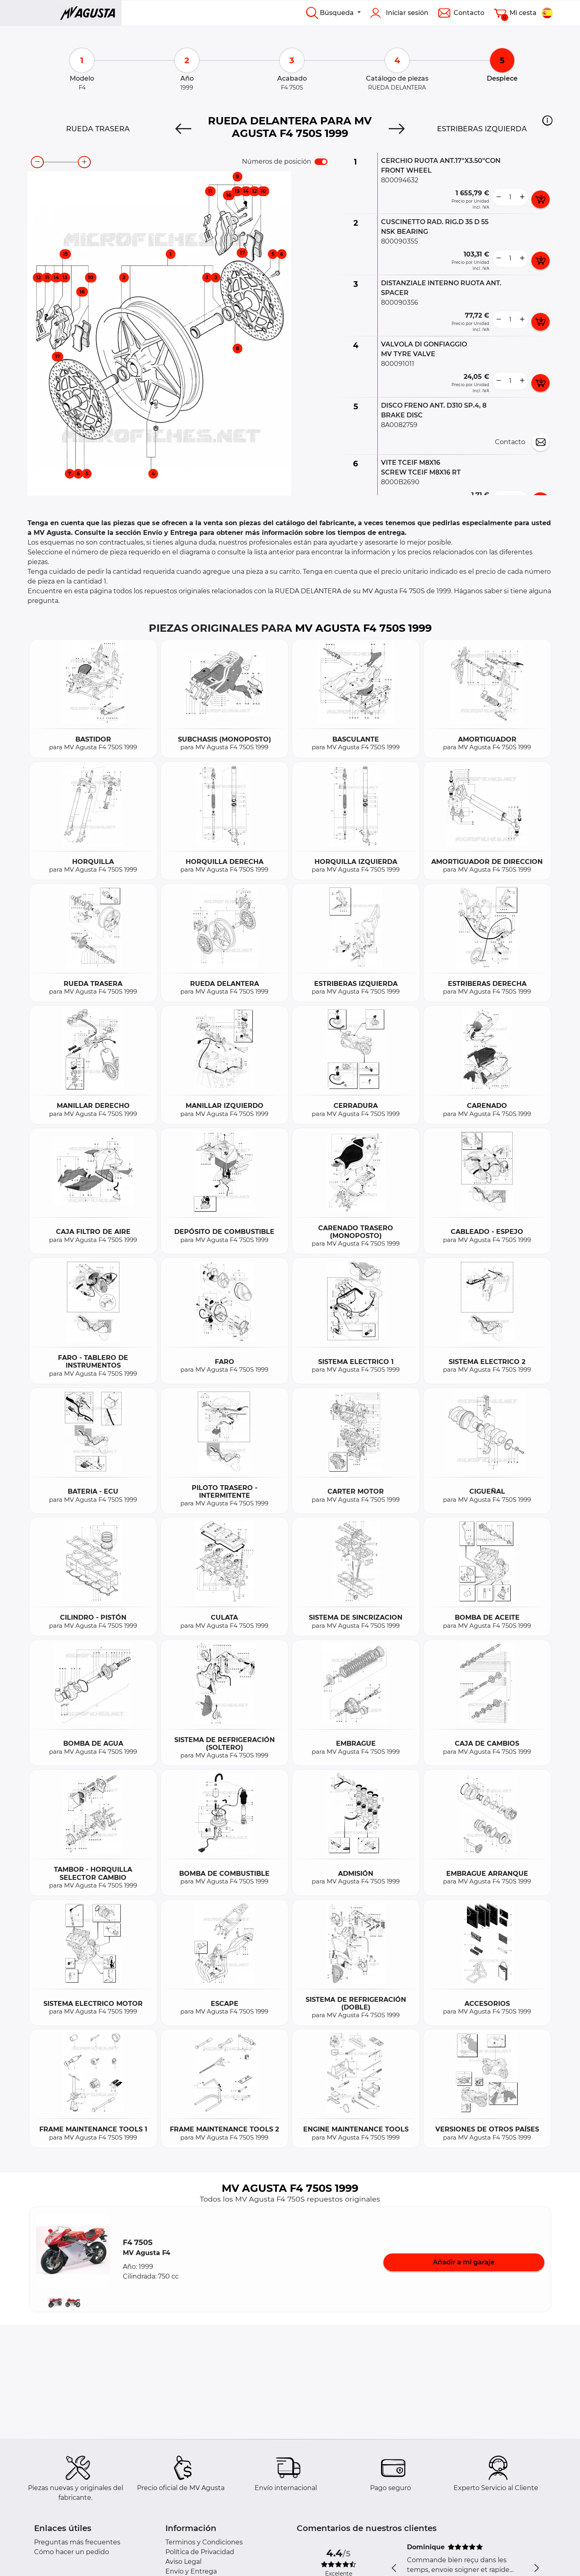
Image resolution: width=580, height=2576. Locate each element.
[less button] (498, 197)
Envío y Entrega (191, 2571)
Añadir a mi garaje (463, 2262)
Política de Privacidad (199, 2552)
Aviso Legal (183, 2561)
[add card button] (540, 199)
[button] (547, 120)
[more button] (522, 197)
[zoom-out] (37, 162)
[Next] (396, 129)
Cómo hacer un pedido (71, 2552)
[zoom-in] (84, 162)
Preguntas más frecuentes (77, 2542)
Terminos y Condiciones (204, 2542)
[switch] (321, 161)
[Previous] (183, 129)
